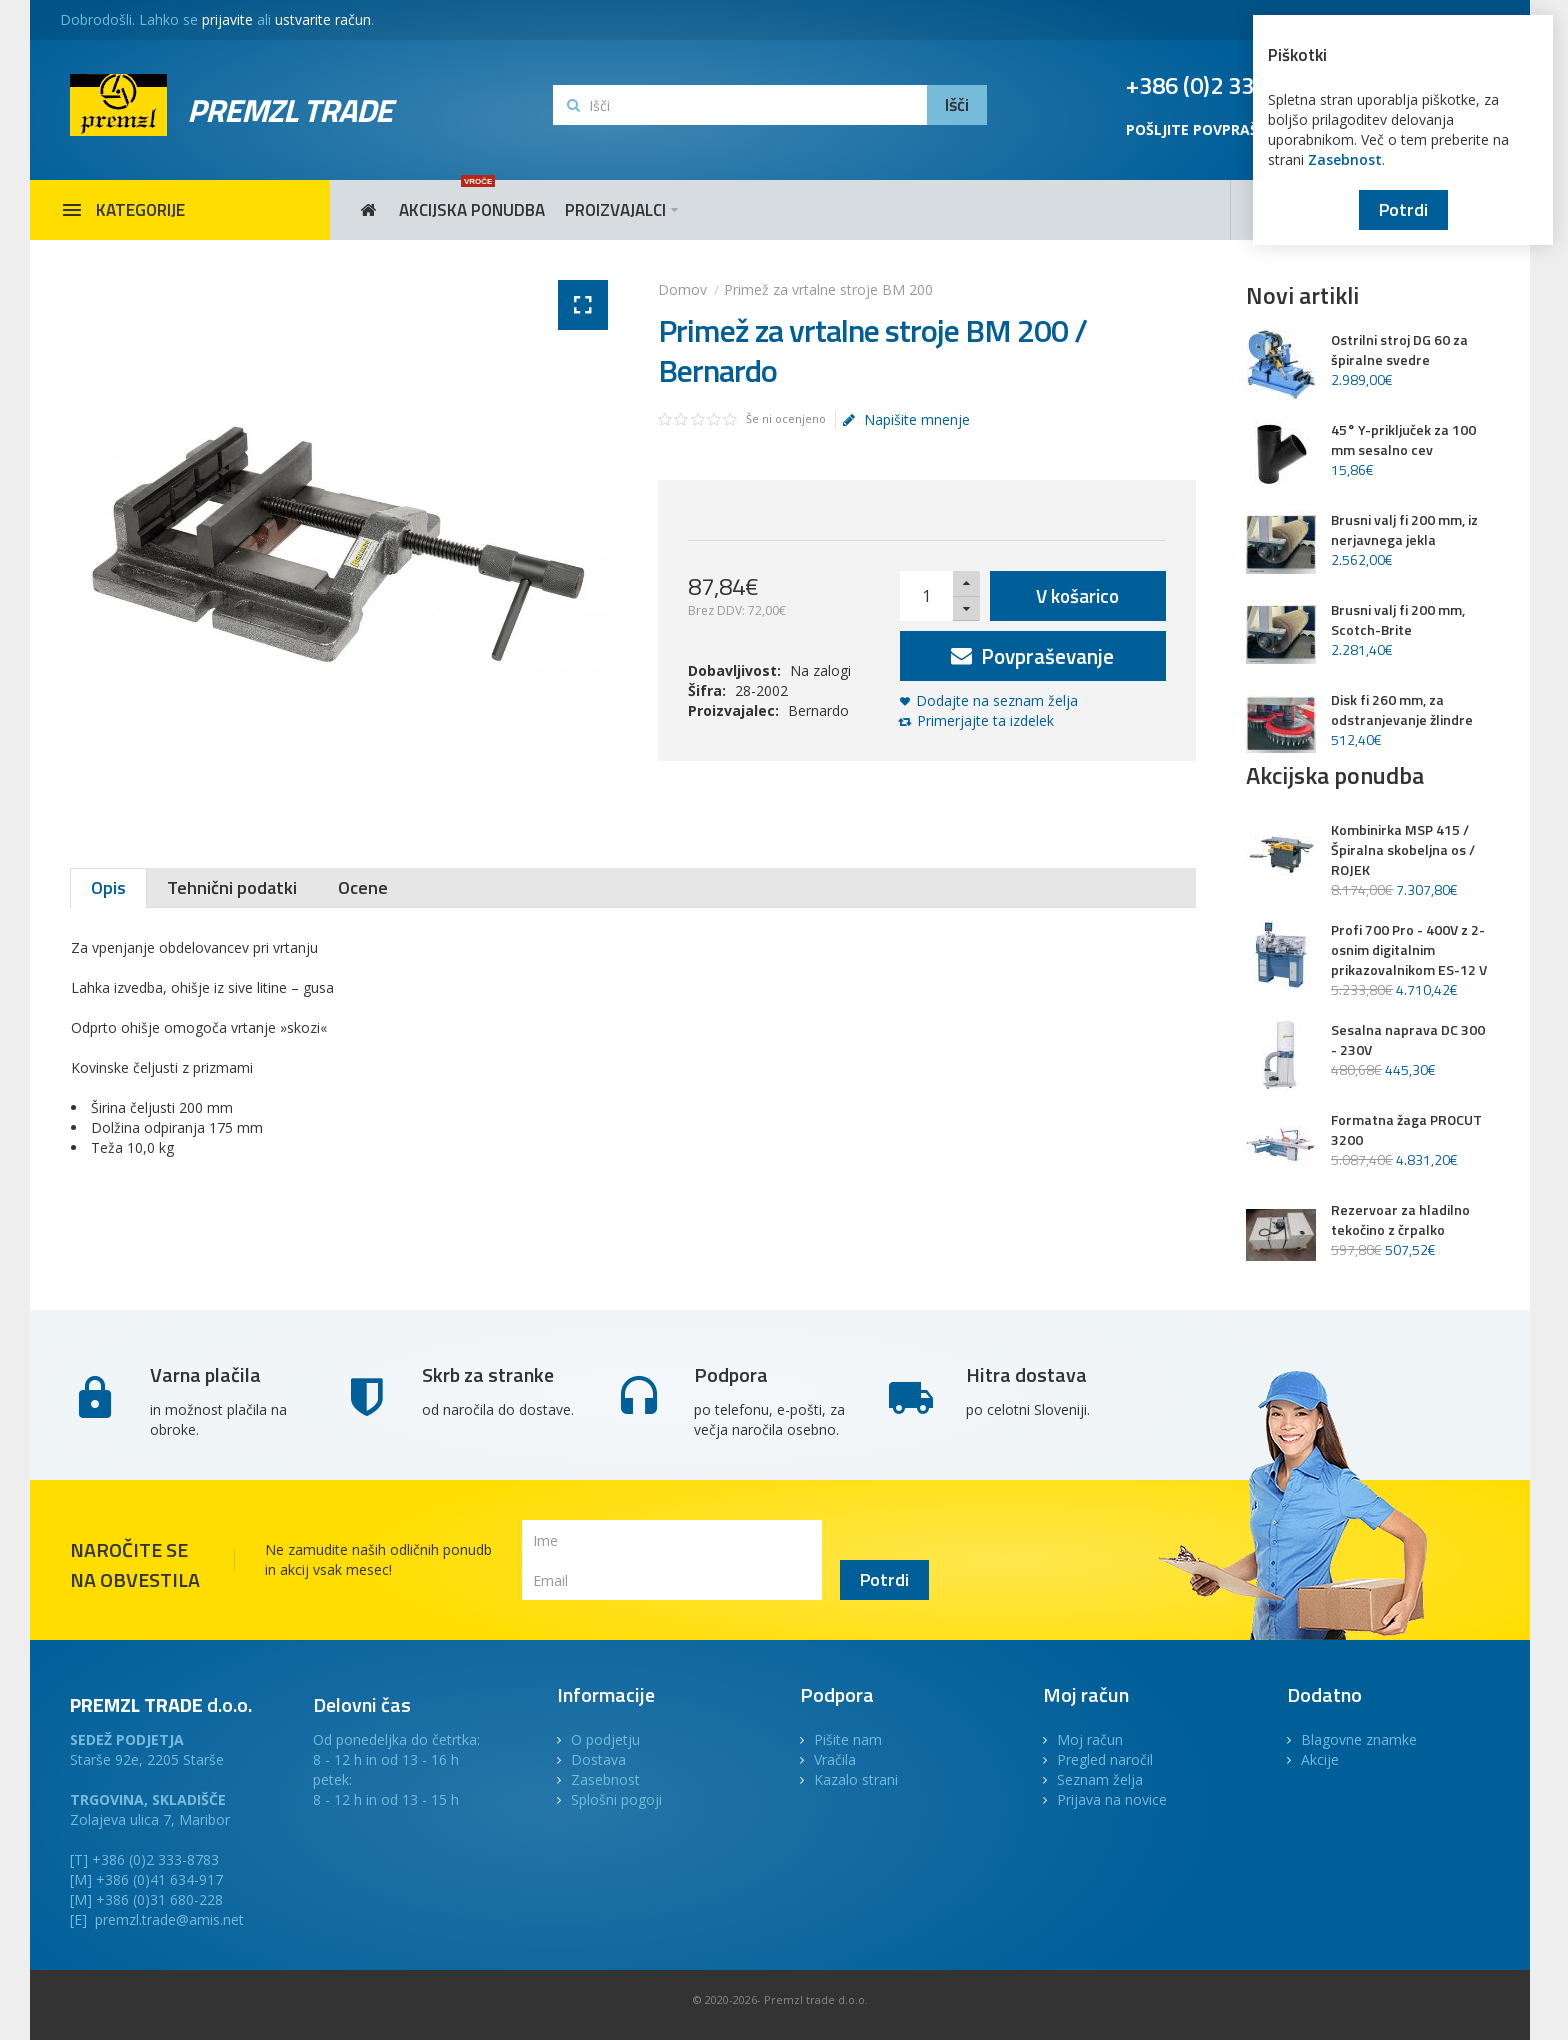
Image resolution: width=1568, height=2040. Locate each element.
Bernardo (818, 710)
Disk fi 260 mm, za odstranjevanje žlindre (1402, 710)
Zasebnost (1345, 159)
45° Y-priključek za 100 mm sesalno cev (1403, 440)
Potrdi (1403, 209)
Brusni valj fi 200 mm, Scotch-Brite (1398, 620)
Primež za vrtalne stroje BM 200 (828, 289)
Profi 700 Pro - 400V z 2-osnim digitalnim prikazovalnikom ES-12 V (1409, 950)
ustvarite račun (323, 19)
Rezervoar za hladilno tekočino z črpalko (1400, 1220)
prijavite (227, 19)
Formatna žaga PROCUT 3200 (1406, 1130)
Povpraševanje (1032, 656)
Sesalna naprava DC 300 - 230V (1408, 1040)
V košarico (1077, 595)
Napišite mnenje (906, 420)
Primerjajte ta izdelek (985, 720)
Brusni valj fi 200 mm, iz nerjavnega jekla (1404, 530)
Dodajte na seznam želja (997, 700)
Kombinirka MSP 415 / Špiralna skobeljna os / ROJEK (1403, 850)
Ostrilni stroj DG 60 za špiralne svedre (1399, 350)
